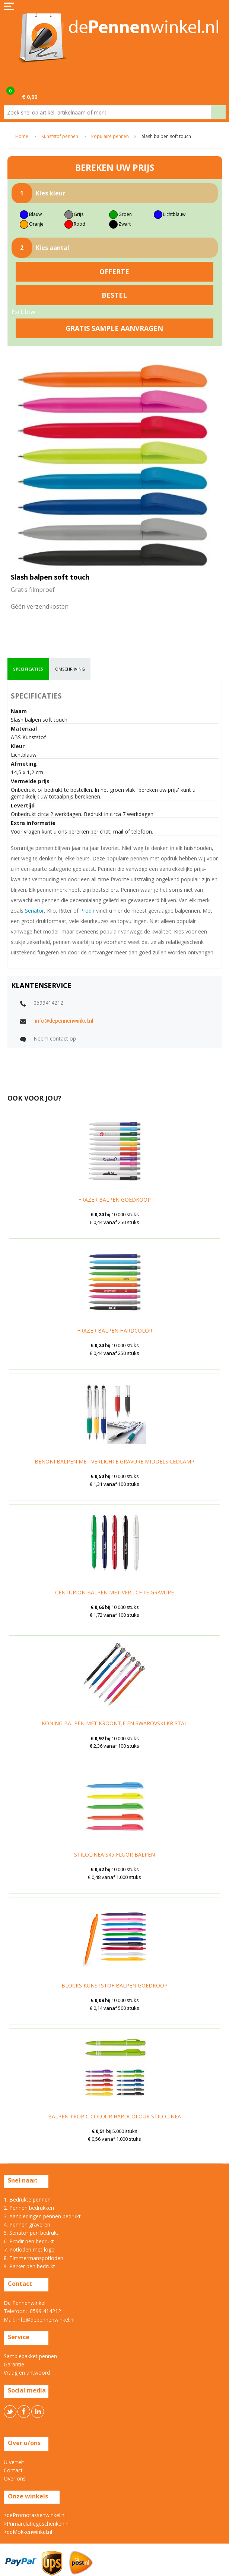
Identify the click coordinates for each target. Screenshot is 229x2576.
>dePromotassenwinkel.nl (35, 2515)
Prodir (87, 910)
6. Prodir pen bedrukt (29, 2241)
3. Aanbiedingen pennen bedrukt (42, 2216)
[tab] (28, 669)
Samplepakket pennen (30, 2356)
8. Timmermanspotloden (33, 2258)
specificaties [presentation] (28, 669)
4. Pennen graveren (27, 2224)
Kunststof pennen (59, 136)
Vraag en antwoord (27, 2372)
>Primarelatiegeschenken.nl (37, 2523)
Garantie (14, 2364)
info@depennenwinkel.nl (64, 1020)
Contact (13, 2470)
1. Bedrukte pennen (27, 2199)
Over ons (15, 2478)
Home (21, 136)
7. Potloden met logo (29, 2249)
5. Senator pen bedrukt (31, 2232)
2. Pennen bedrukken (29, 2207)
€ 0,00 (29, 96)
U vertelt (14, 2462)
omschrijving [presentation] (70, 669)
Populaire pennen (110, 136)
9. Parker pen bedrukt (29, 2266)
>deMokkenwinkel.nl (28, 2531)
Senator (34, 910)
